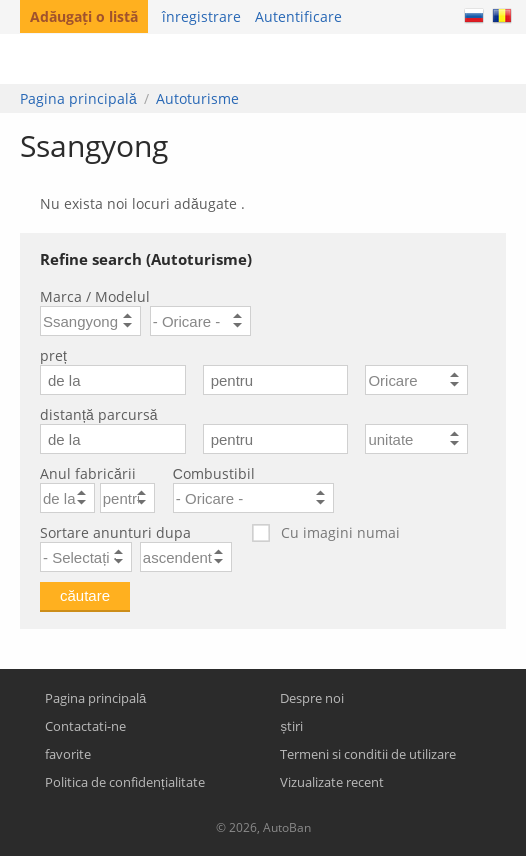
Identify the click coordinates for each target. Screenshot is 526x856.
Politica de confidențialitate (125, 782)
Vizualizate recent (332, 782)
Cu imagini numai (325, 533)
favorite (68, 754)
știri (291, 726)
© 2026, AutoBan (263, 827)
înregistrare (201, 16)
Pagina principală (78, 98)
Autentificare (298, 16)
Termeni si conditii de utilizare (368, 754)
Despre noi (312, 698)
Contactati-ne (85, 726)
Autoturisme (197, 98)
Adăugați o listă (84, 16)
